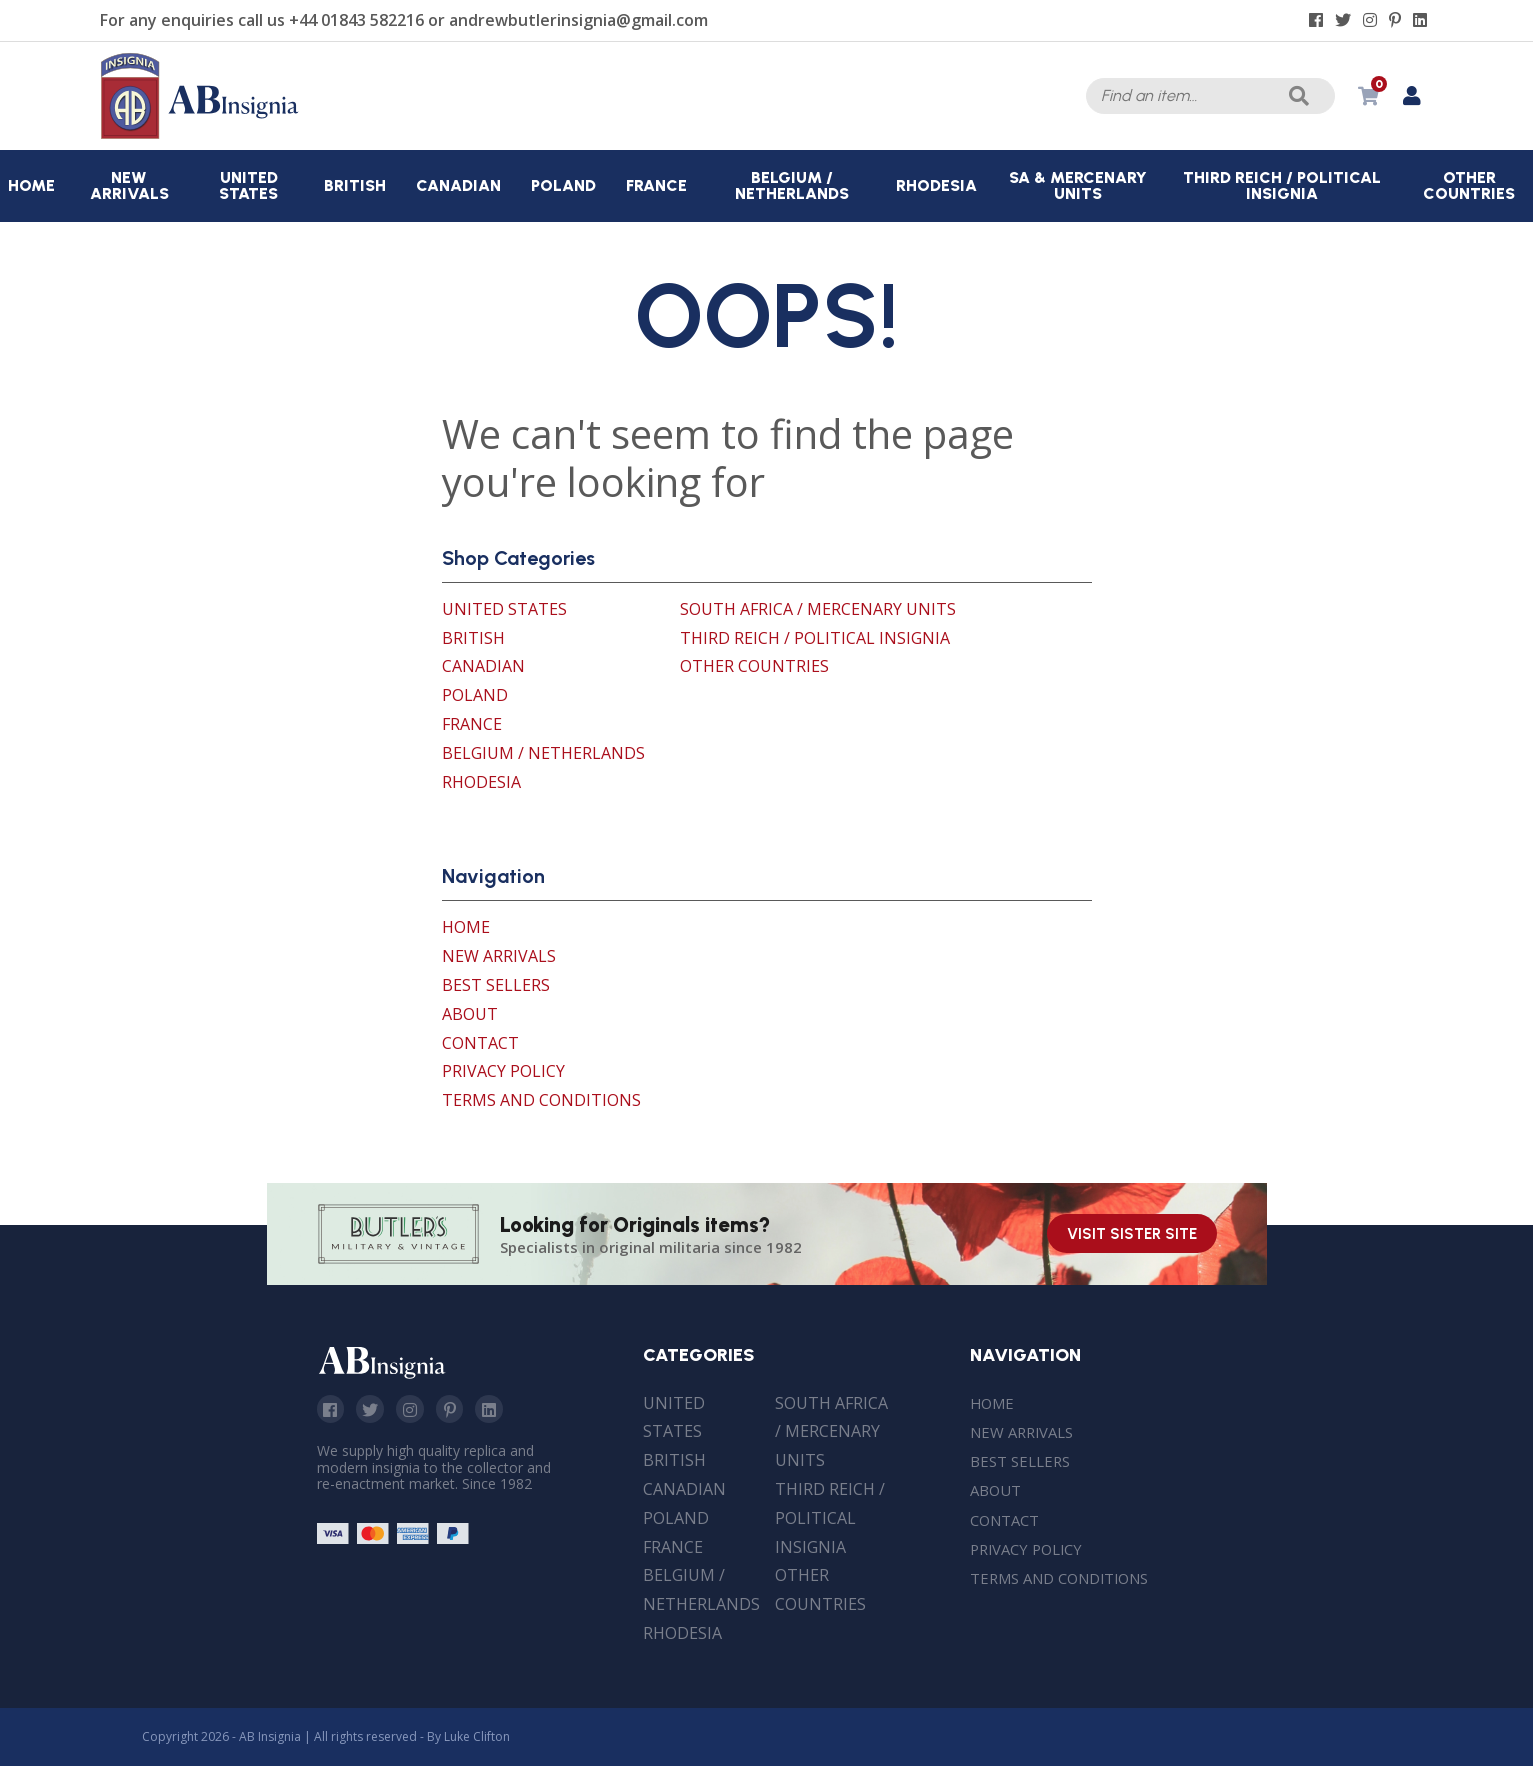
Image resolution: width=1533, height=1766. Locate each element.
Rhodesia (481, 782)
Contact (480, 1043)
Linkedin (500, 1410)
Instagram (416, 1410)
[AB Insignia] (200, 134)
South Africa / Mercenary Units (818, 609)
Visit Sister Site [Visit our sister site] (1132, 1234)
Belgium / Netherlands (543, 753)
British (473, 638)
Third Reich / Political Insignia (815, 638)
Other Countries (754, 666)
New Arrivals (499, 956)
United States (504, 609)
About (470, 1014)
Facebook (332, 1410)
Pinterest (458, 1410)
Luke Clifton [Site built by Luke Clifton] (477, 1736)
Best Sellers (496, 985)
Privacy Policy (503, 1071)
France (472, 724)
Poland (475, 695)
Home (466, 927)
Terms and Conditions (541, 1100)
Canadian (483, 666)
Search (1296, 96)
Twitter (374, 1410)
